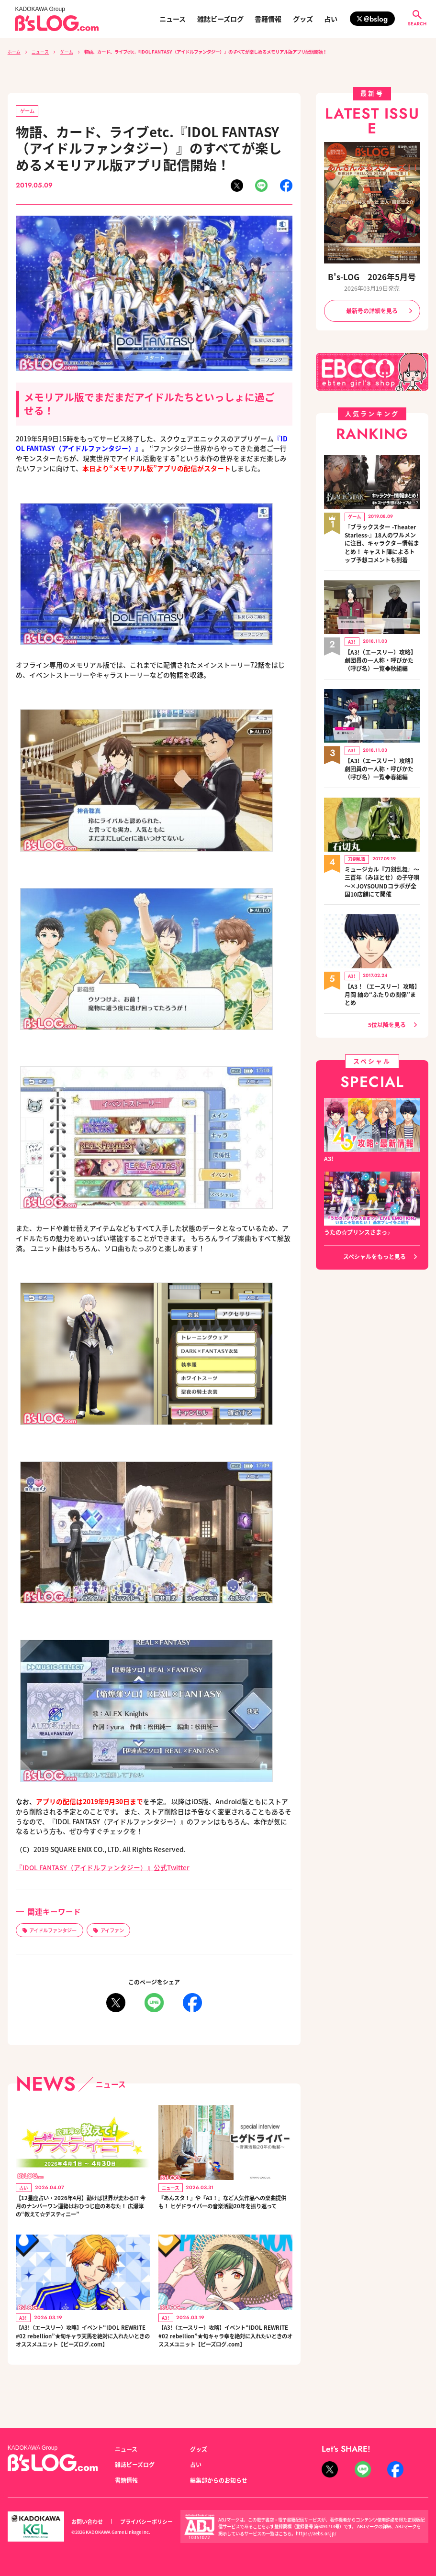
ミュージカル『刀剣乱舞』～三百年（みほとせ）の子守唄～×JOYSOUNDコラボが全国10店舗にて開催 (382, 871)
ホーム (14, 51)
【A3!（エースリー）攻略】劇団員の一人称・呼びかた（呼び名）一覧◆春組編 (380, 761)
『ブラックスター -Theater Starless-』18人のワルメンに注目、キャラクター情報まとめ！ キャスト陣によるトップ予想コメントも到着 (382, 540)
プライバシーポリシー (146, 2521)
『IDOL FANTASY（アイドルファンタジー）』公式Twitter (103, 1867)
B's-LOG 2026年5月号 (372, 277)
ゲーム (66, 51)
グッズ (303, 18)
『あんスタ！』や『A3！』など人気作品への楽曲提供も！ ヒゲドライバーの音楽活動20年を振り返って (224, 2208)
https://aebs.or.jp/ (316, 2533)
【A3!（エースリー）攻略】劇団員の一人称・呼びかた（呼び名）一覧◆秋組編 (380, 655)
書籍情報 (268, 18)
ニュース (172, 18)
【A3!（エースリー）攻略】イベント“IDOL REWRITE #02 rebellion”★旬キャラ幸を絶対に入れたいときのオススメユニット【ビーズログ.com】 (225, 2358)
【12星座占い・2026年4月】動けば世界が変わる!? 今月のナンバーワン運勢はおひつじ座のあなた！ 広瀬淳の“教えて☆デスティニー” (83, 2213)
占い (330, 18)
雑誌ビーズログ (220, 18)
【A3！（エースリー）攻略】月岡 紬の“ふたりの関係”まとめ (382, 981)
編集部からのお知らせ (218, 2480)
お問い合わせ (87, 2521)
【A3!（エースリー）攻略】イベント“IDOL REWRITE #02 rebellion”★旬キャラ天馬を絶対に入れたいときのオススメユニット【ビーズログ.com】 (83, 2358)
